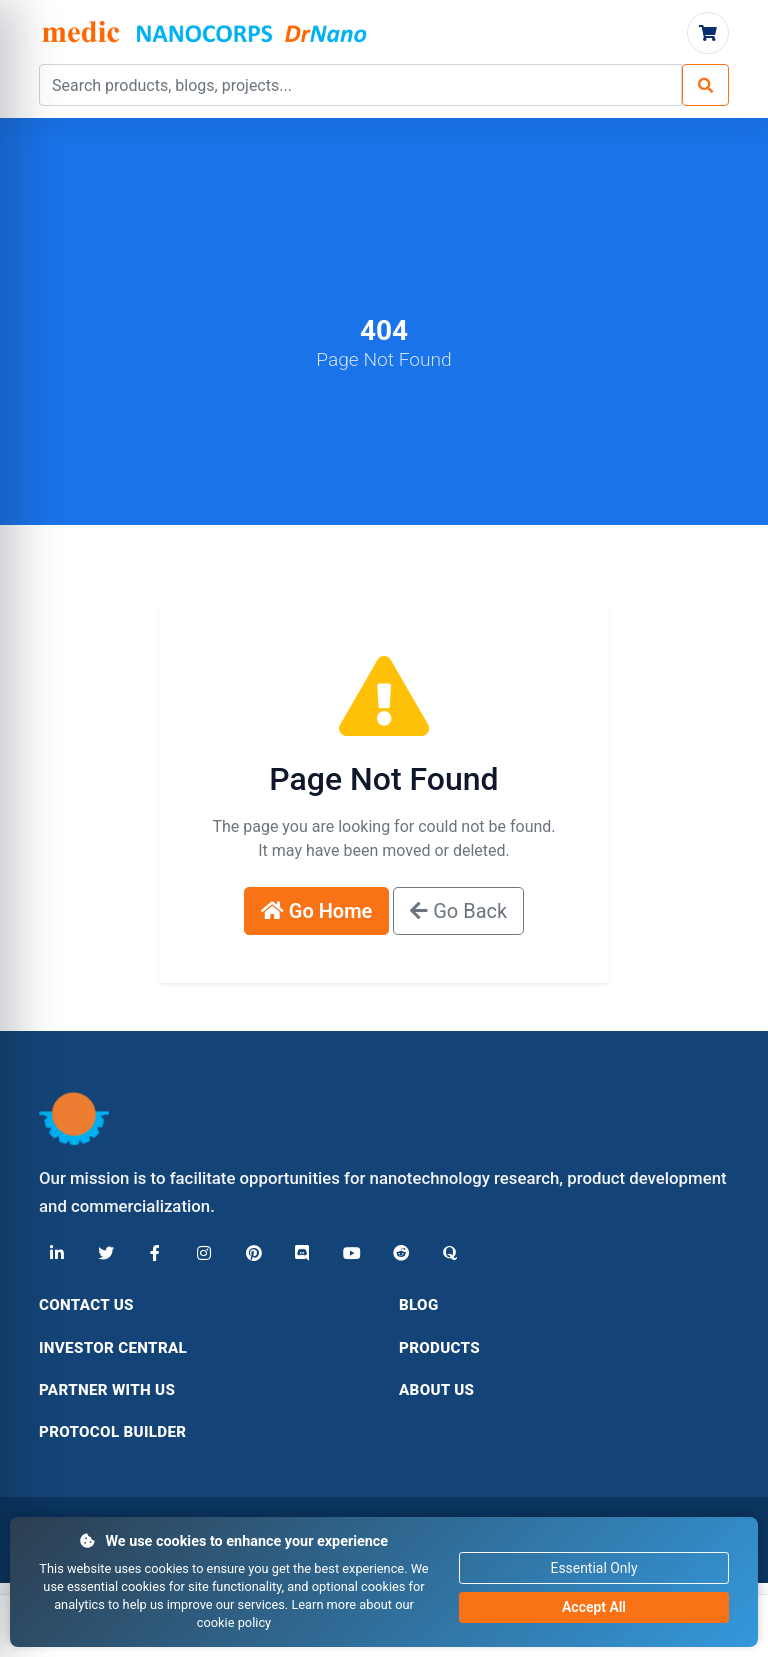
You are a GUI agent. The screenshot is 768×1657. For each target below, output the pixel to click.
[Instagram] (201, 1254)
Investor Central (113, 1348)
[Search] (705, 85)
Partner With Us (107, 1390)
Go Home (317, 911)
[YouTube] (345, 1254)
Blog (419, 1305)
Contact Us (86, 1305)
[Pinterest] (249, 1254)
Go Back (458, 911)
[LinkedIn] (57, 1254)
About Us (436, 1390)
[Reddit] (393, 1254)
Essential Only (593, 1568)
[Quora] (441, 1254)
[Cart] (708, 33)
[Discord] (297, 1254)
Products (439, 1348)
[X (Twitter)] (105, 1254)
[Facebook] (153, 1254)
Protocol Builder (112, 1432)
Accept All (594, 1607)
